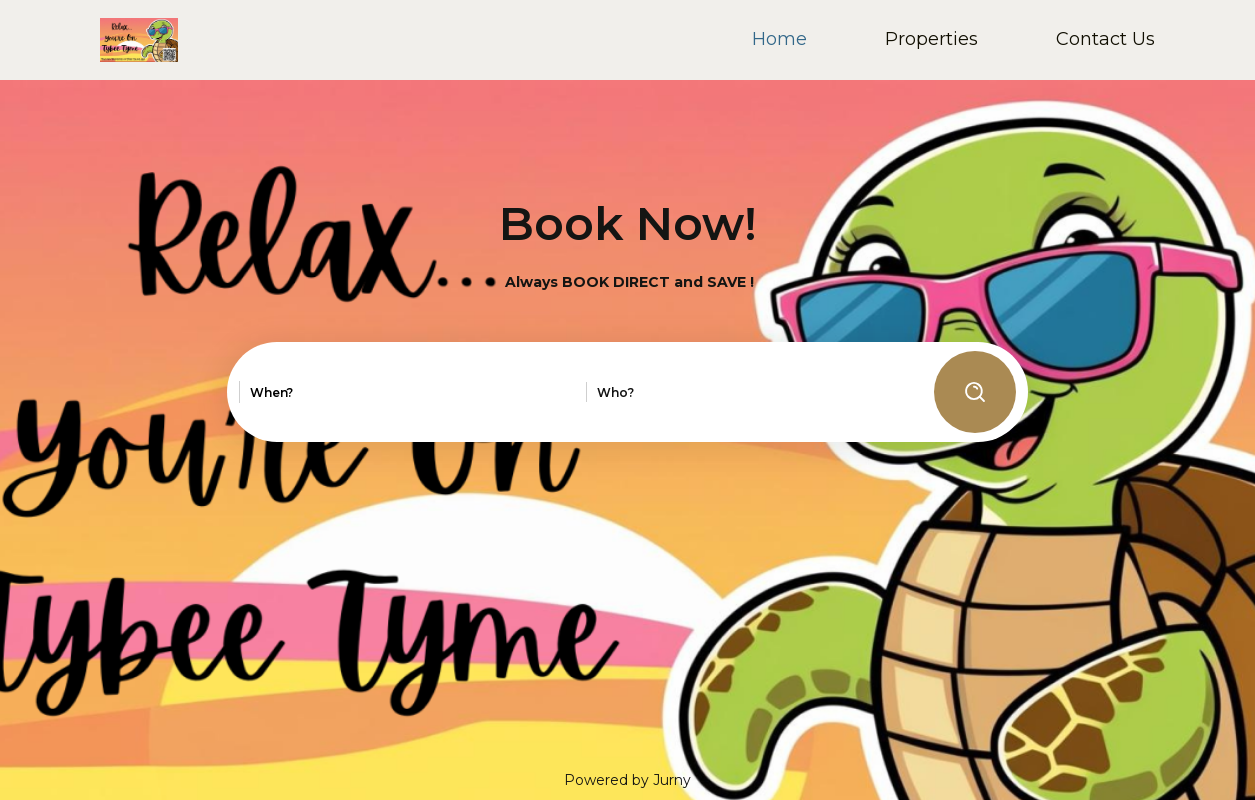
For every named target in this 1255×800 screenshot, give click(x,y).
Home (779, 39)
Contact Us (1105, 39)
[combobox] (356, 393)
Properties (931, 39)
